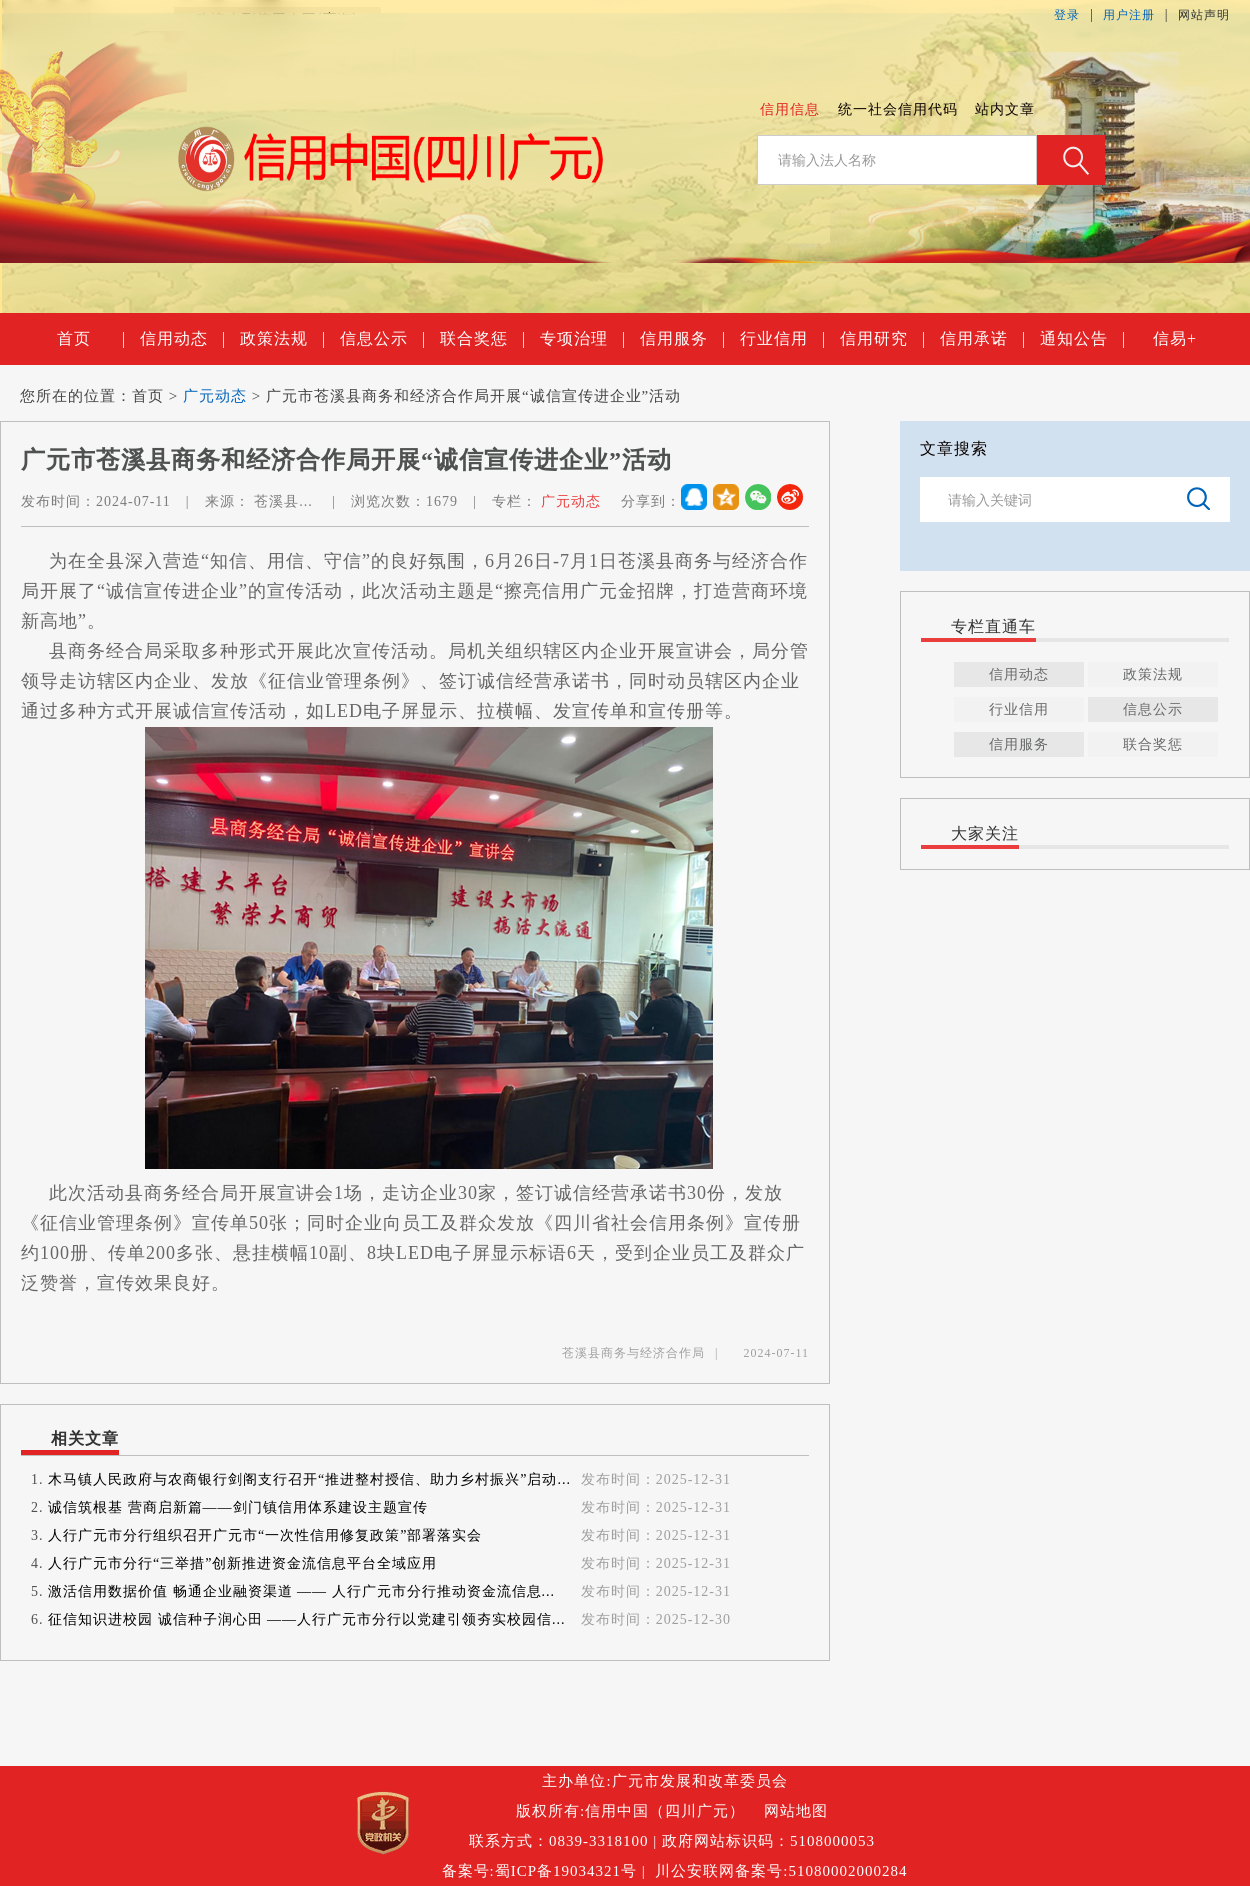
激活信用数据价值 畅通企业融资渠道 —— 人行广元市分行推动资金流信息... (301, 1591)
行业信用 (782, 339)
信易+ (1175, 338)
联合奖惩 (482, 339)
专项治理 (582, 339)
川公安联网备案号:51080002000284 (781, 1871)
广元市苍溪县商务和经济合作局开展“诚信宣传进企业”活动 (473, 396)
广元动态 (215, 396)
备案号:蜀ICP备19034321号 (540, 1871)
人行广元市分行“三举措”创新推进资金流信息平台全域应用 (242, 1563)
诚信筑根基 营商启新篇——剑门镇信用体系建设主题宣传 (238, 1507)
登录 (1067, 15)
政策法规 (282, 339)
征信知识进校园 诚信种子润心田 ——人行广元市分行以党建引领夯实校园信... (307, 1619)
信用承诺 (982, 339)
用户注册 (1129, 15)
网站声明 (1204, 15)
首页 (90, 339)
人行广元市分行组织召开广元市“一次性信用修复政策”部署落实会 (265, 1535)
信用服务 (682, 339)
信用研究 (882, 339)
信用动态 (182, 339)
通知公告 (1082, 339)
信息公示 (382, 339)
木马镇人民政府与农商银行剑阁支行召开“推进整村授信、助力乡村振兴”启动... (309, 1479)
